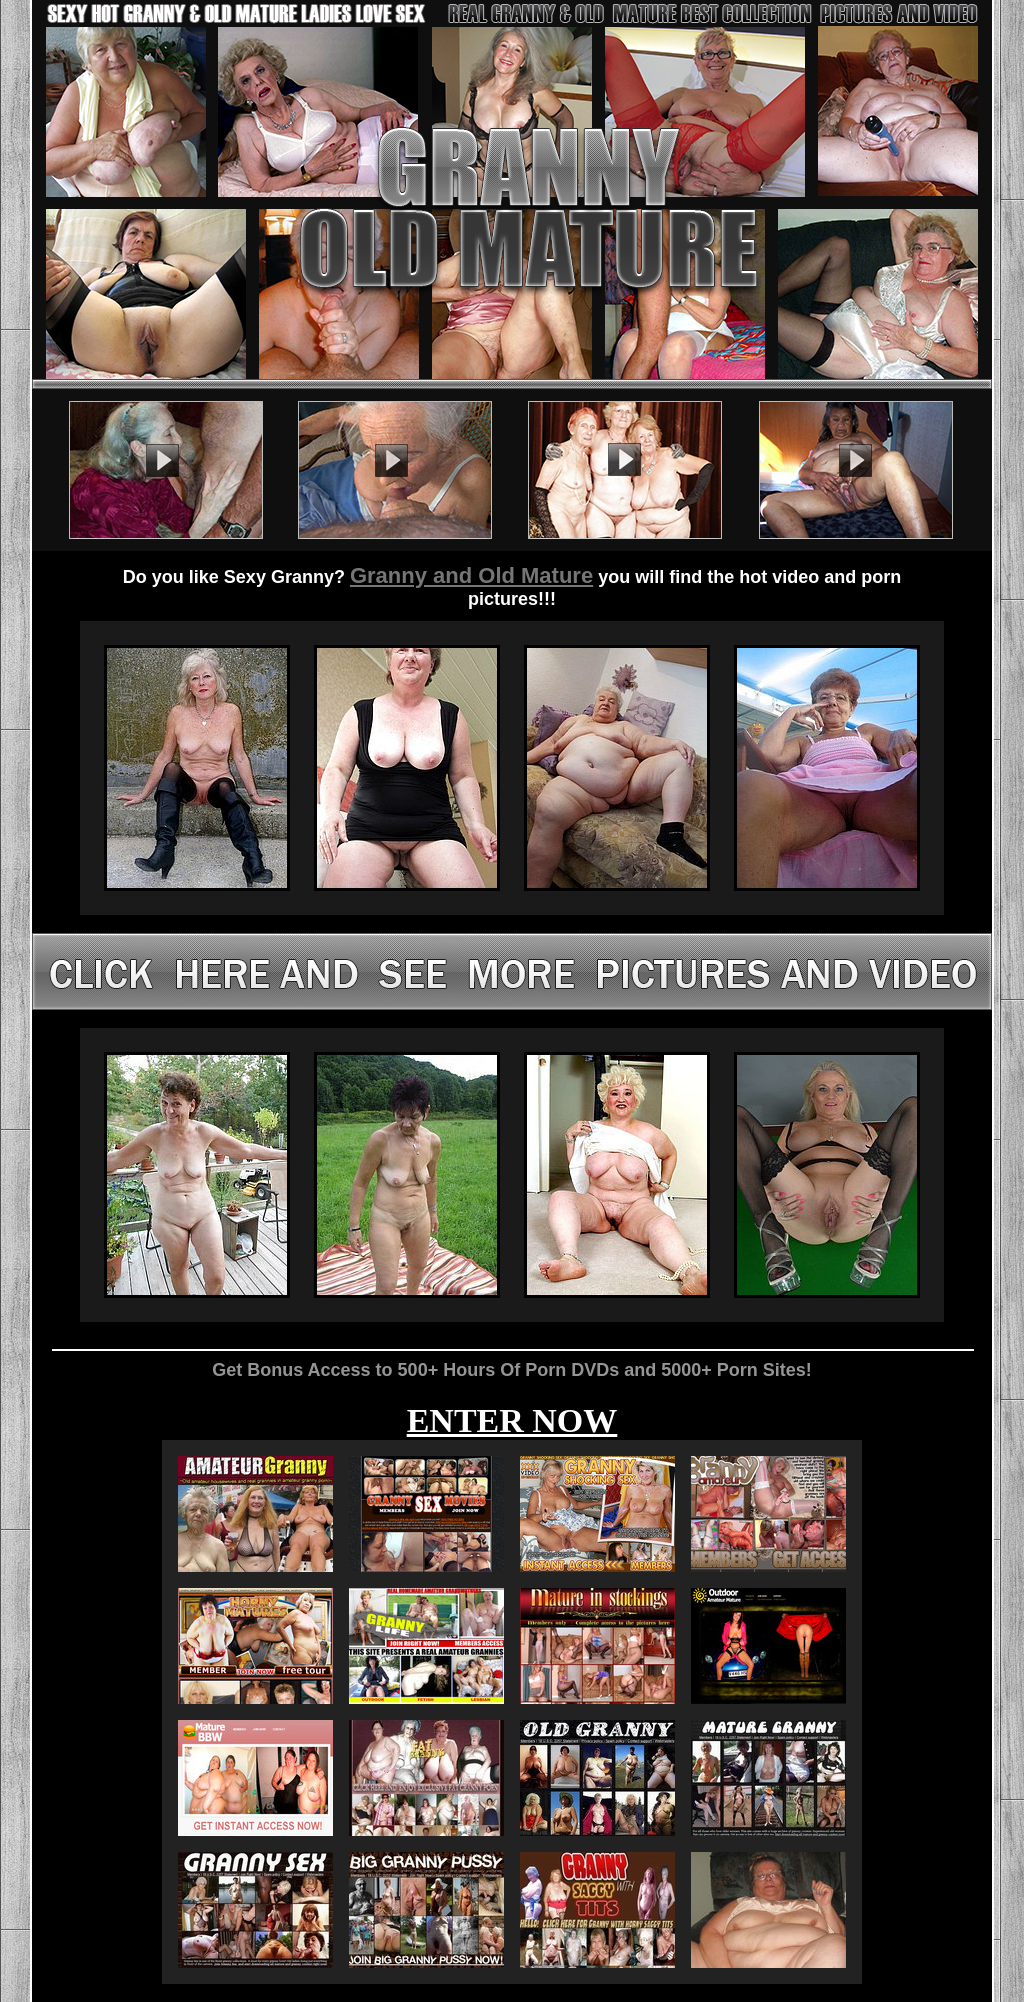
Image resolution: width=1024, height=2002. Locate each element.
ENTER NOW (512, 1420)
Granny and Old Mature (471, 575)
